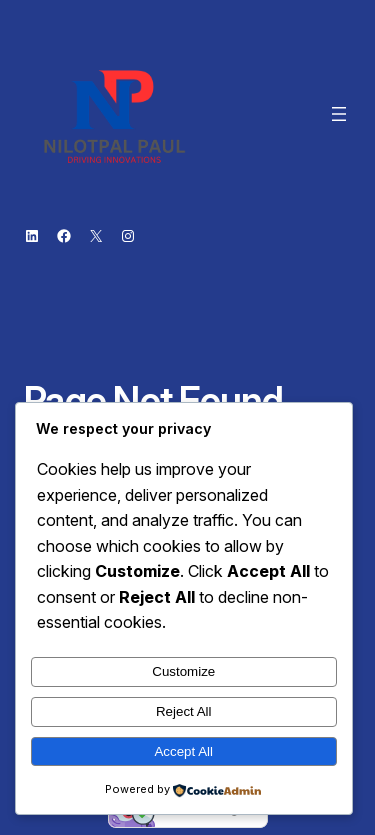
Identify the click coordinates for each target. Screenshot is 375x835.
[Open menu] (339, 114)
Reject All (184, 711)
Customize (183, 671)
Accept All (183, 751)
